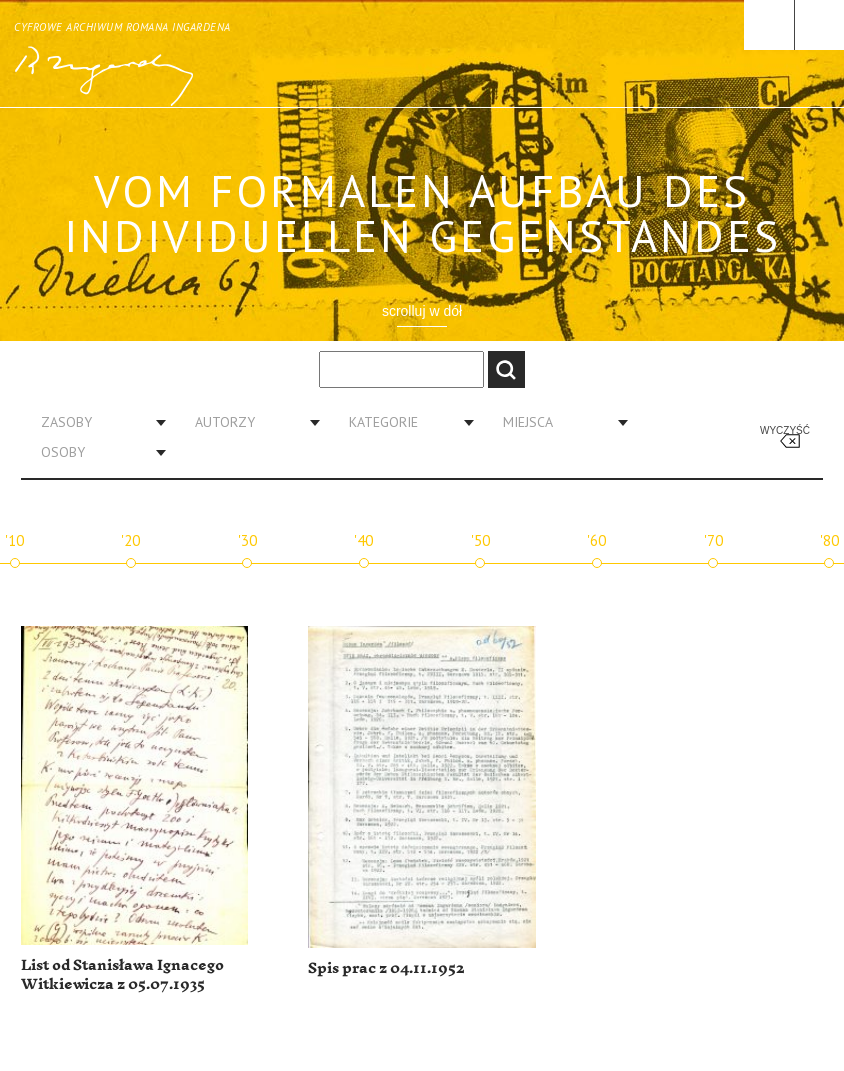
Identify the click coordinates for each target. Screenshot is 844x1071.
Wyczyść (785, 430)
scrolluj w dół (422, 311)
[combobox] (96, 422)
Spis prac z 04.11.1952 (386, 968)
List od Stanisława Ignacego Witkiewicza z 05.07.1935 (122, 975)
